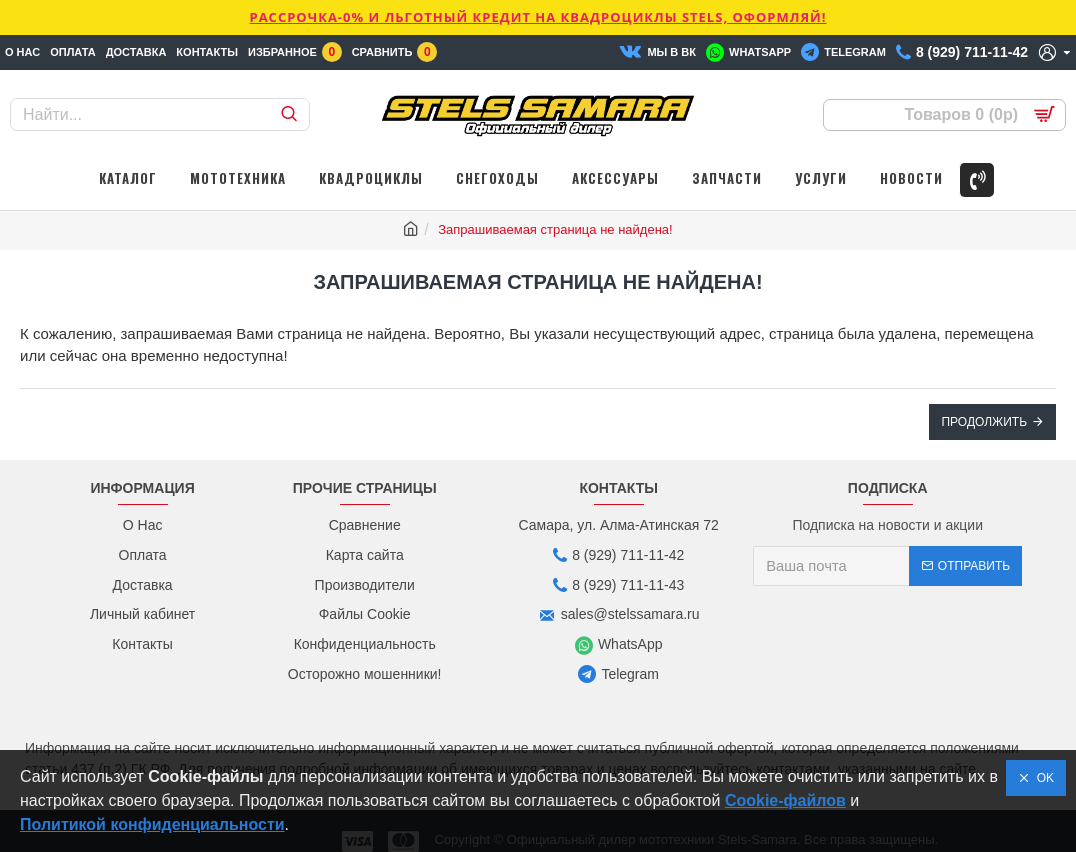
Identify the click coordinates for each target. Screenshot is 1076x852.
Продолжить (984, 422)
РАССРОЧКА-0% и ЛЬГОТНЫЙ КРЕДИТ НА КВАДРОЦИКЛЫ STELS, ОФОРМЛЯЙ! (537, 17)
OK (1042, 778)
